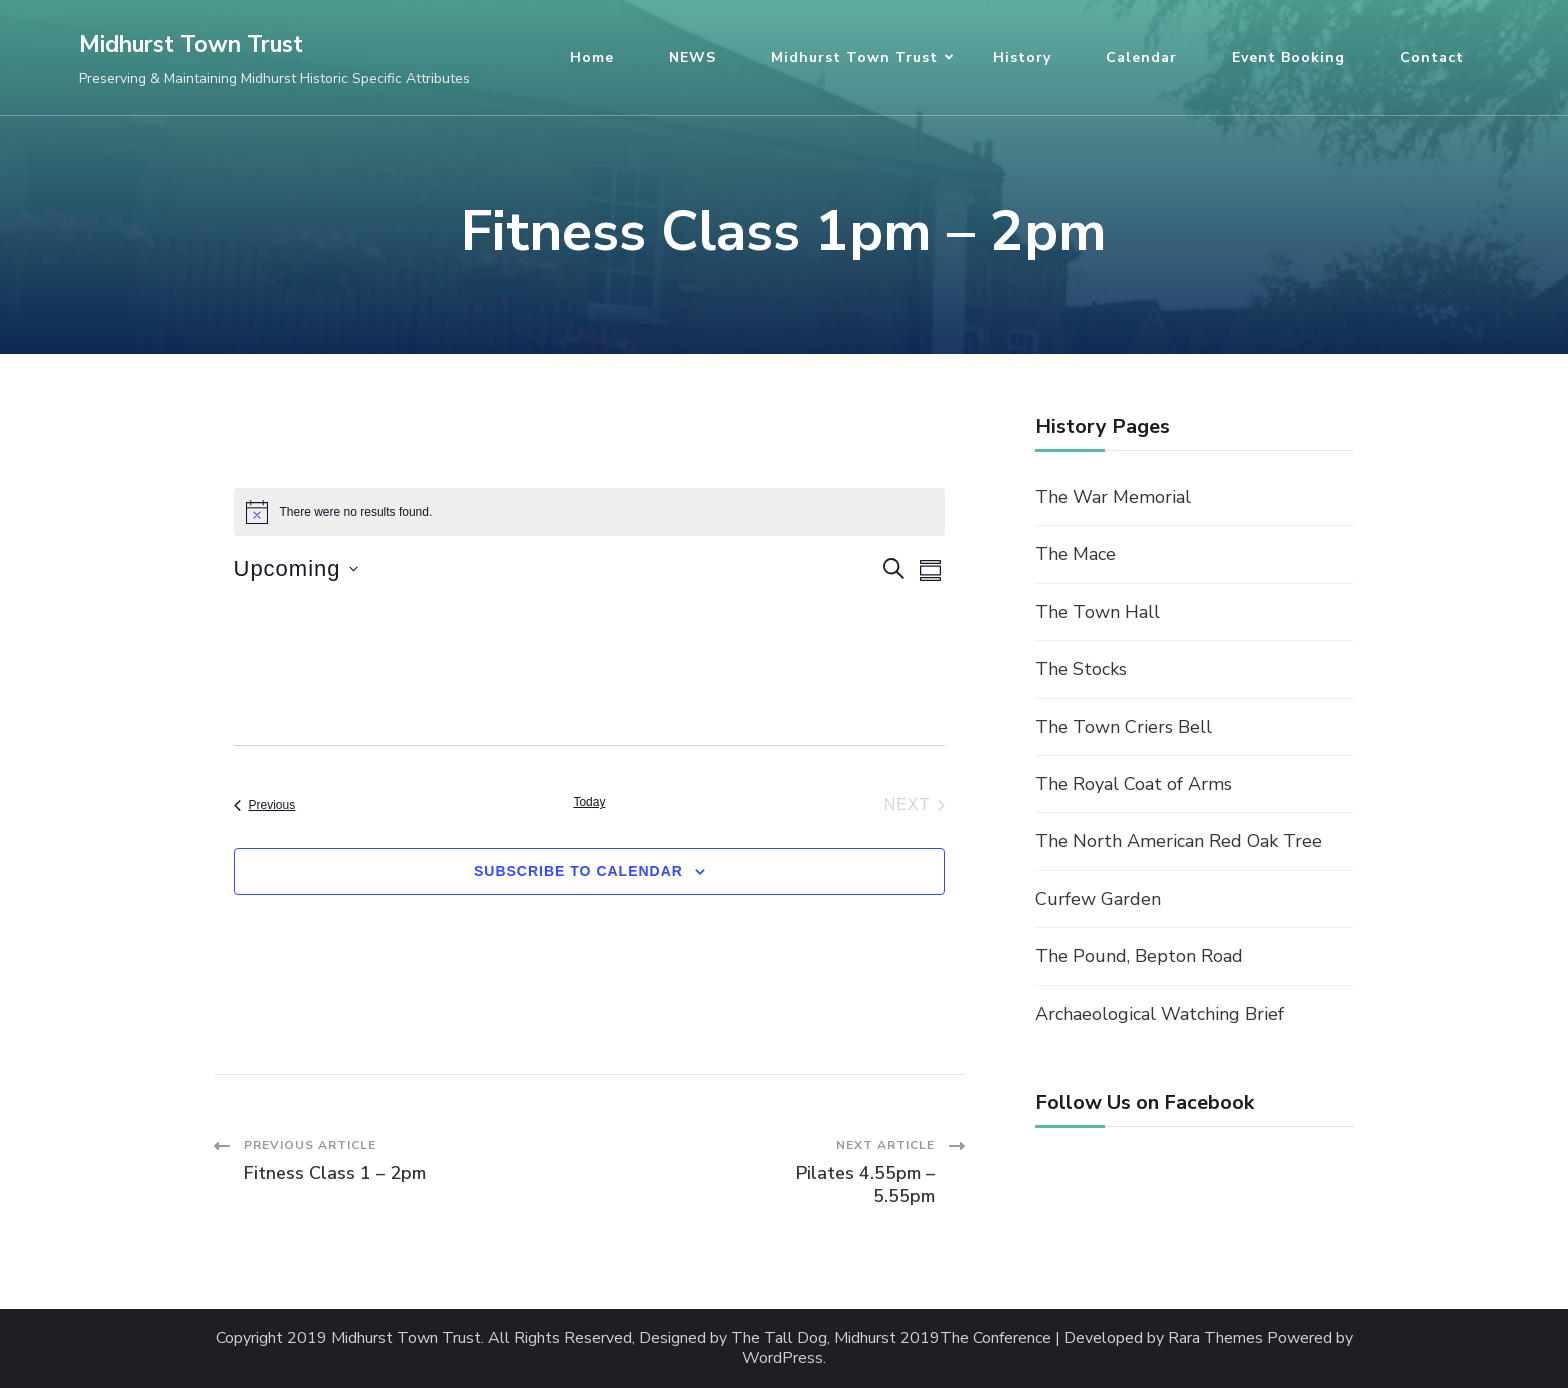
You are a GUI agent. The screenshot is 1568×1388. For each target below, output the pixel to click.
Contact (1432, 57)
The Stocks (1081, 669)
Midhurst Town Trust (191, 44)
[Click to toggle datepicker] (296, 568)
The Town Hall (1097, 612)
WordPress (782, 1358)
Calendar (1141, 57)
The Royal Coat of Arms (1133, 784)
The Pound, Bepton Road (1139, 956)
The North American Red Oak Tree (1178, 841)
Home (592, 57)
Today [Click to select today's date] (589, 802)
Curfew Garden (1098, 899)
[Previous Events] (265, 805)
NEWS (692, 57)
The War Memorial (1113, 497)
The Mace (1075, 554)
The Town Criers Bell (1123, 727)
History (1022, 57)
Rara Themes (1215, 1338)
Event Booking (1288, 57)
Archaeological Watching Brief (1159, 1014)
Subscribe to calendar (578, 871)
